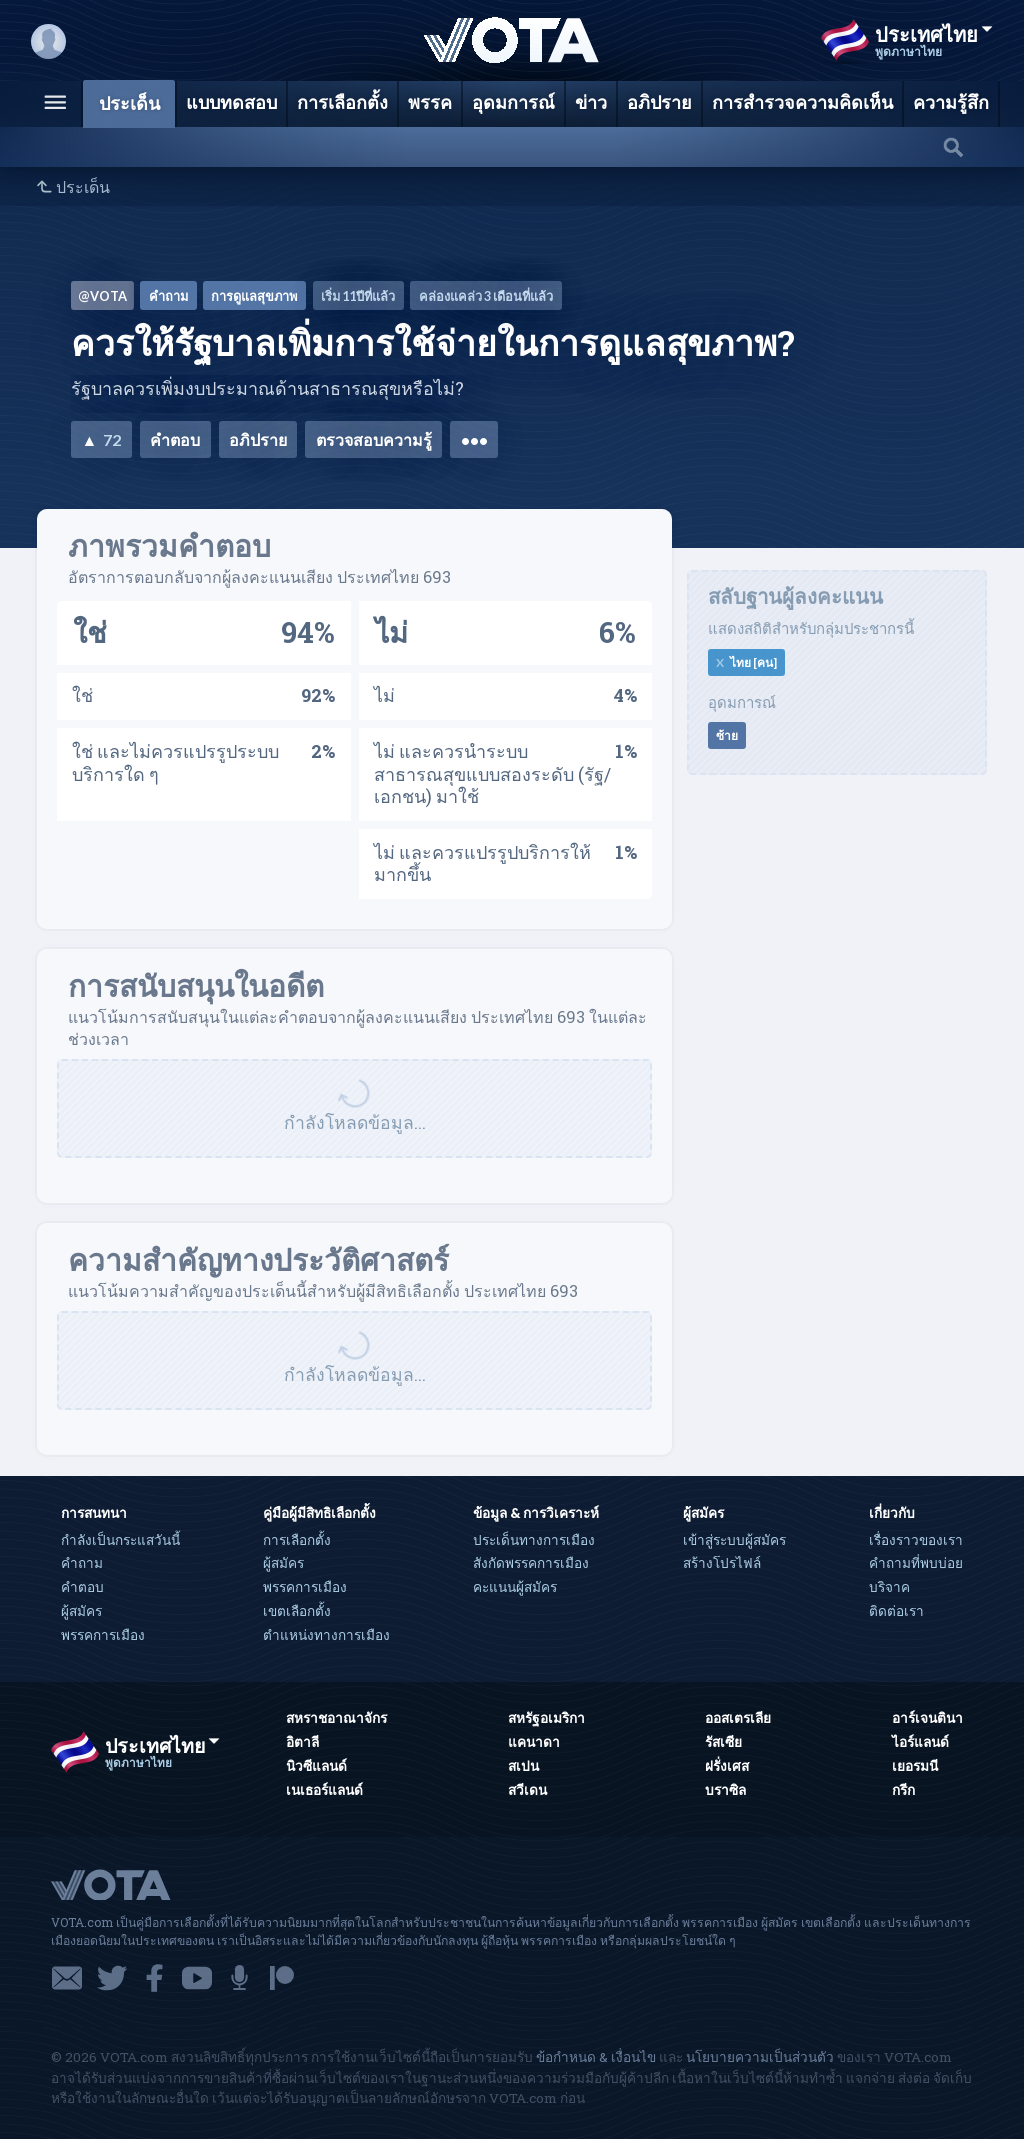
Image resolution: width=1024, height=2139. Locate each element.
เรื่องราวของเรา (916, 1540)
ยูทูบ (197, 1978)
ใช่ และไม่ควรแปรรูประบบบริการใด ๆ (175, 762)
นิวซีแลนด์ (316, 1766)
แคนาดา (534, 1742)
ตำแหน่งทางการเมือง (326, 1635)
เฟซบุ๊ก (154, 1978)
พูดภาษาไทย (908, 52)
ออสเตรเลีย (738, 1718)
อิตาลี (302, 1742)
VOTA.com (161, 1883)
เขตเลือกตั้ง (297, 1611)
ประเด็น (83, 187)
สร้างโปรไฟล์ (722, 1563)
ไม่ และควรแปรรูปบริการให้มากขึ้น (482, 863)
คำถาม (82, 1563)
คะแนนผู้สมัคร (515, 1587)
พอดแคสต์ (239, 1978)
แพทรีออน (282, 1978)
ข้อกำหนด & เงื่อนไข (596, 2057)
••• (474, 439)
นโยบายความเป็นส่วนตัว (760, 2057)
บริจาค (889, 1587)
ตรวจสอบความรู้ (374, 439)
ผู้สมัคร (81, 1611)
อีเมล (67, 1978)
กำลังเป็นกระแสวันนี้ (120, 1540)
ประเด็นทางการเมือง (534, 1540)
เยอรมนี (915, 1766)
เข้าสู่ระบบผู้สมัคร (734, 1540)
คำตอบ (175, 439)
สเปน (523, 1766)
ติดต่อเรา (896, 1611)
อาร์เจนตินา (927, 1718)
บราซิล (725, 1790)
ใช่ (90, 632)
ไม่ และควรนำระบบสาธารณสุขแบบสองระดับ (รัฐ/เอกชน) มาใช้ (492, 773)
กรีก (903, 1790)
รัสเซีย (723, 1742)
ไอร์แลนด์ (920, 1742)
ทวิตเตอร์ (112, 1978)
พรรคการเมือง (103, 1635)
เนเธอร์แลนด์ (324, 1790)
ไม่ (391, 632)
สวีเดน (527, 1790)
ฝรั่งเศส (727, 1766)
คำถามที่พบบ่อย (916, 1563)
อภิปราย (258, 439)
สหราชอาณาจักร (336, 1718)
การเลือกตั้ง (297, 1540)
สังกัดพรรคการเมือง (531, 1563)
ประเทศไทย (934, 34)
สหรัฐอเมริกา (546, 1718)
